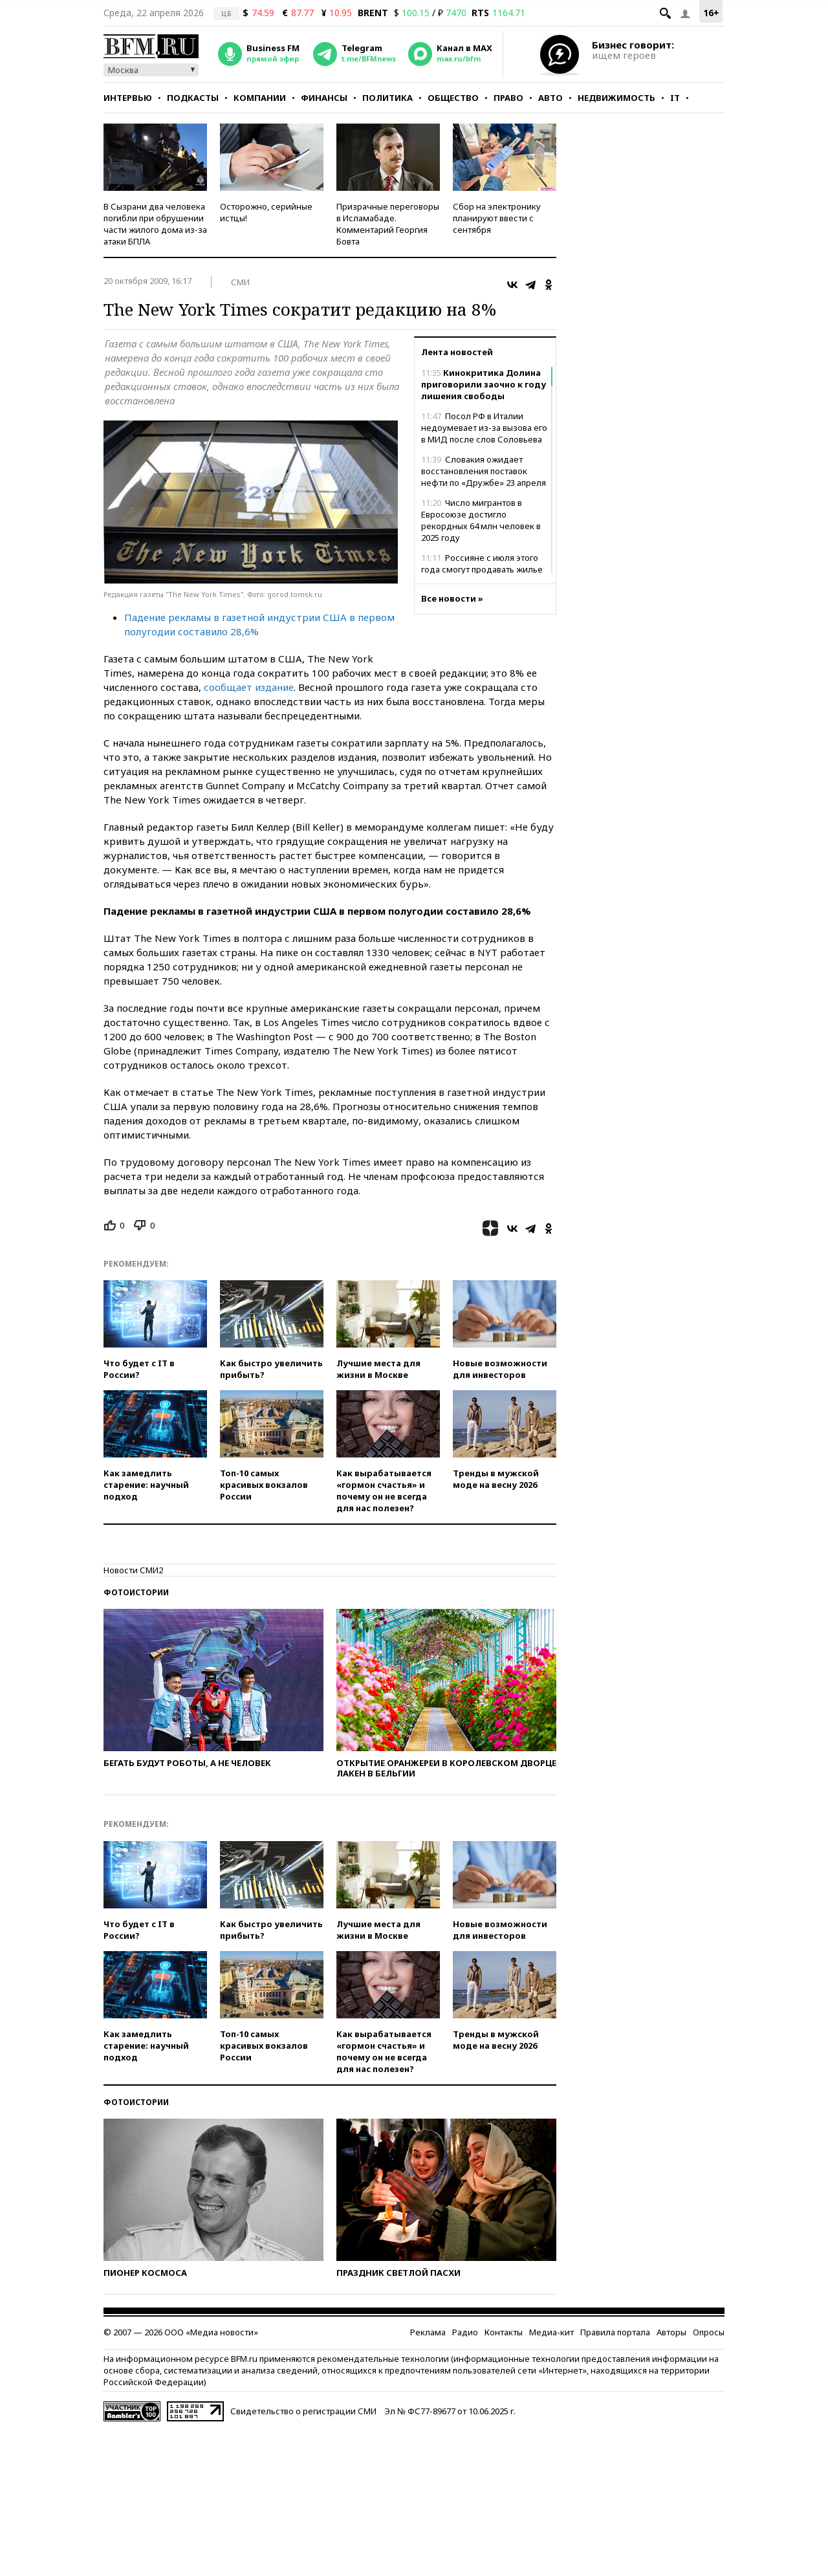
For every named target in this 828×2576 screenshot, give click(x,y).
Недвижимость (616, 98)
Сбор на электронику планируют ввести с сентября (497, 218)
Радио (465, 2332)
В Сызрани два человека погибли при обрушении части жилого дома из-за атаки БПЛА (155, 224)
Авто (550, 98)
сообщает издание (249, 687)
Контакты (504, 2332)
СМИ (240, 282)
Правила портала (615, 2332)
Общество (453, 98)
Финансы (324, 98)
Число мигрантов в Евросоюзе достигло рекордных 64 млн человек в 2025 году (481, 520)
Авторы (671, 2332)
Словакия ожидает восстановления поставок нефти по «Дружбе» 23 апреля (483, 470)
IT (675, 98)
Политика (387, 98)
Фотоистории (136, 1592)
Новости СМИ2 (133, 1570)
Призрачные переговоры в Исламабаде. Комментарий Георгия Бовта (387, 224)
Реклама (428, 2332)
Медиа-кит (551, 2332)
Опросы (708, 2332)
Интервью (128, 98)
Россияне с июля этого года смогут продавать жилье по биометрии (482, 569)
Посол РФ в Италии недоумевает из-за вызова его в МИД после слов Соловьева (484, 427)
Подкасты (193, 98)
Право (508, 98)
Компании (260, 98)
